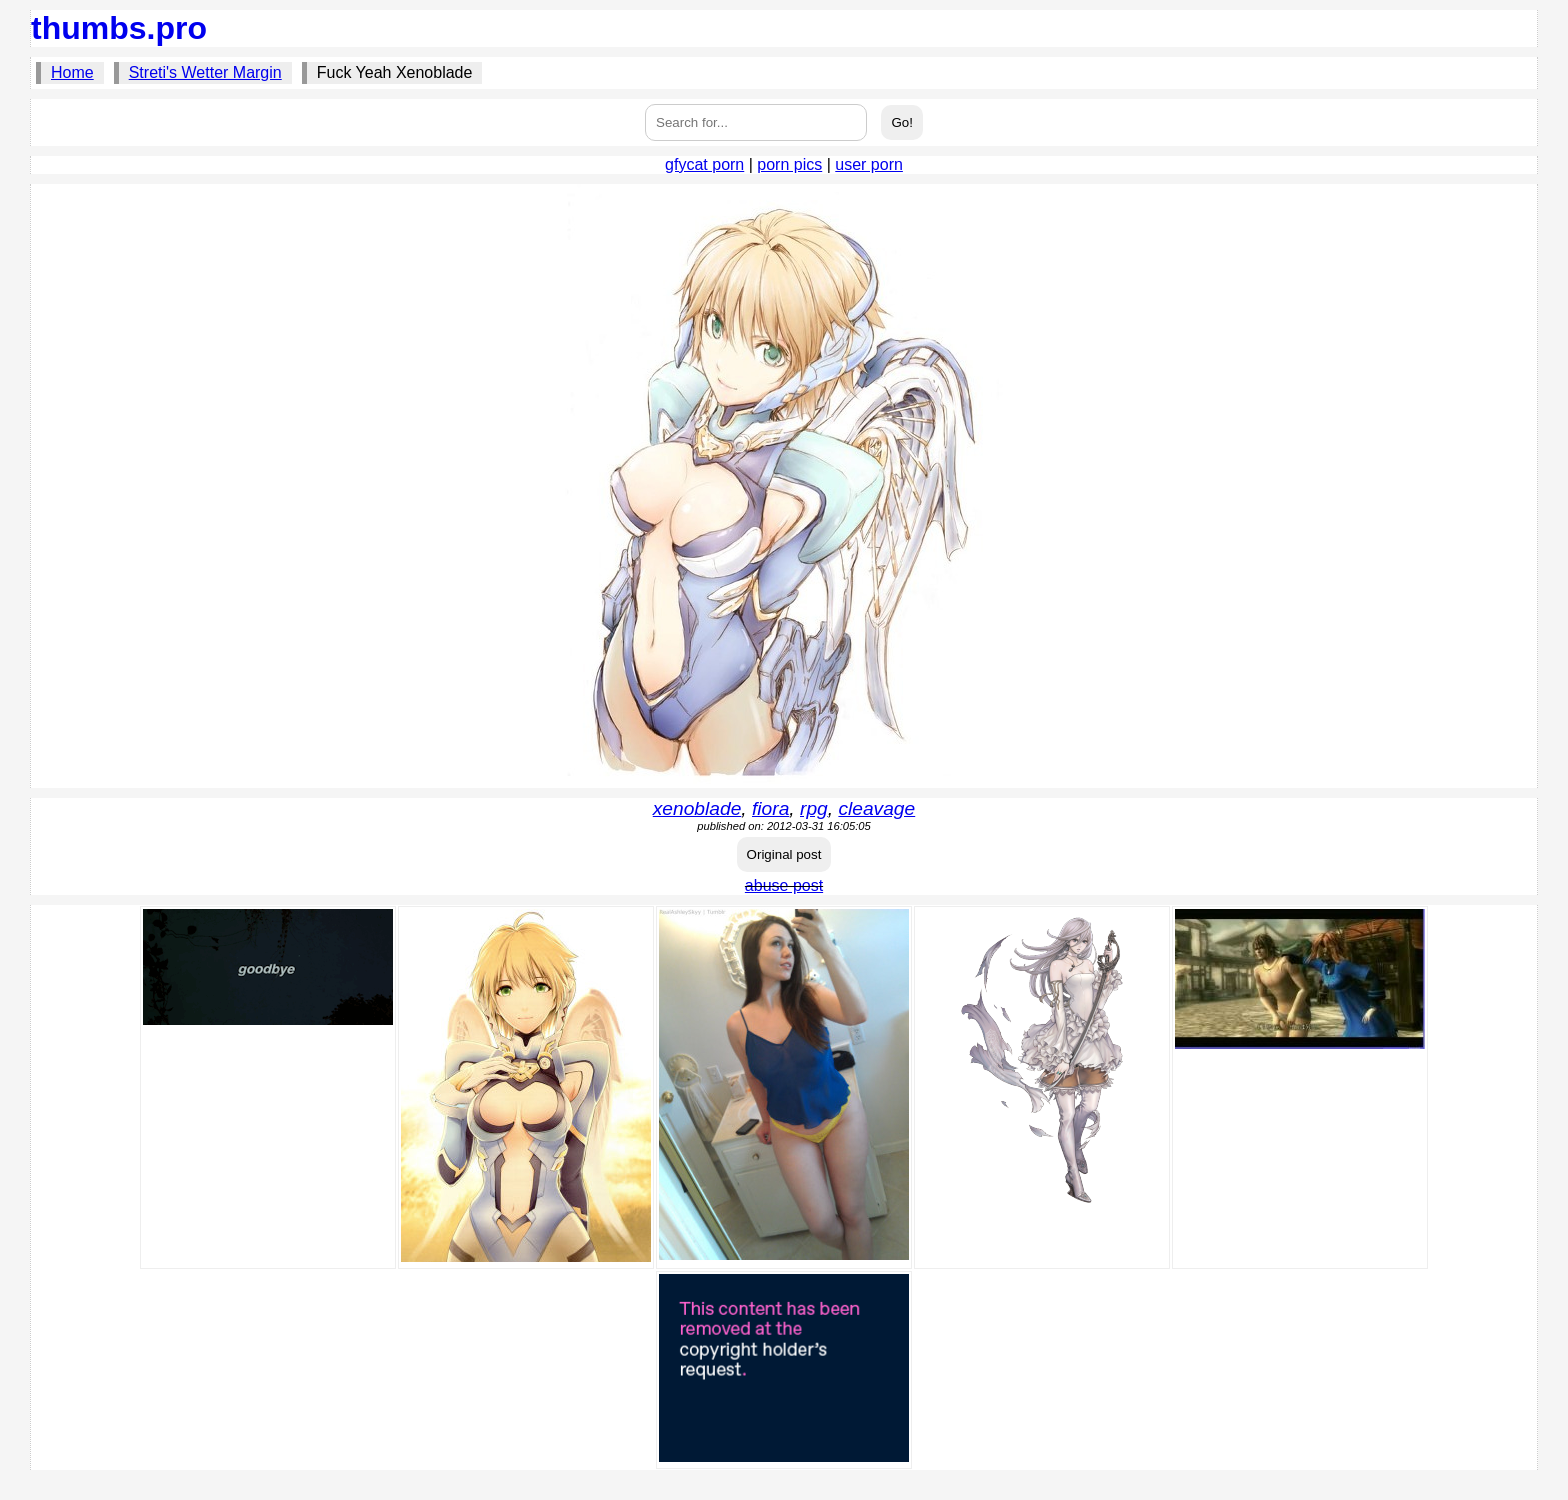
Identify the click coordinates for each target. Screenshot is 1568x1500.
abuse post (784, 885)
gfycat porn (704, 164)
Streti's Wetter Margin (205, 72)
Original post (784, 854)
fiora (770, 808)
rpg (814, 808)
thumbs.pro (119, 28)
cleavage (876, 808)
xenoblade (697, 808)
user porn (869, 164)
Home (72, 72)
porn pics (789, 164)
